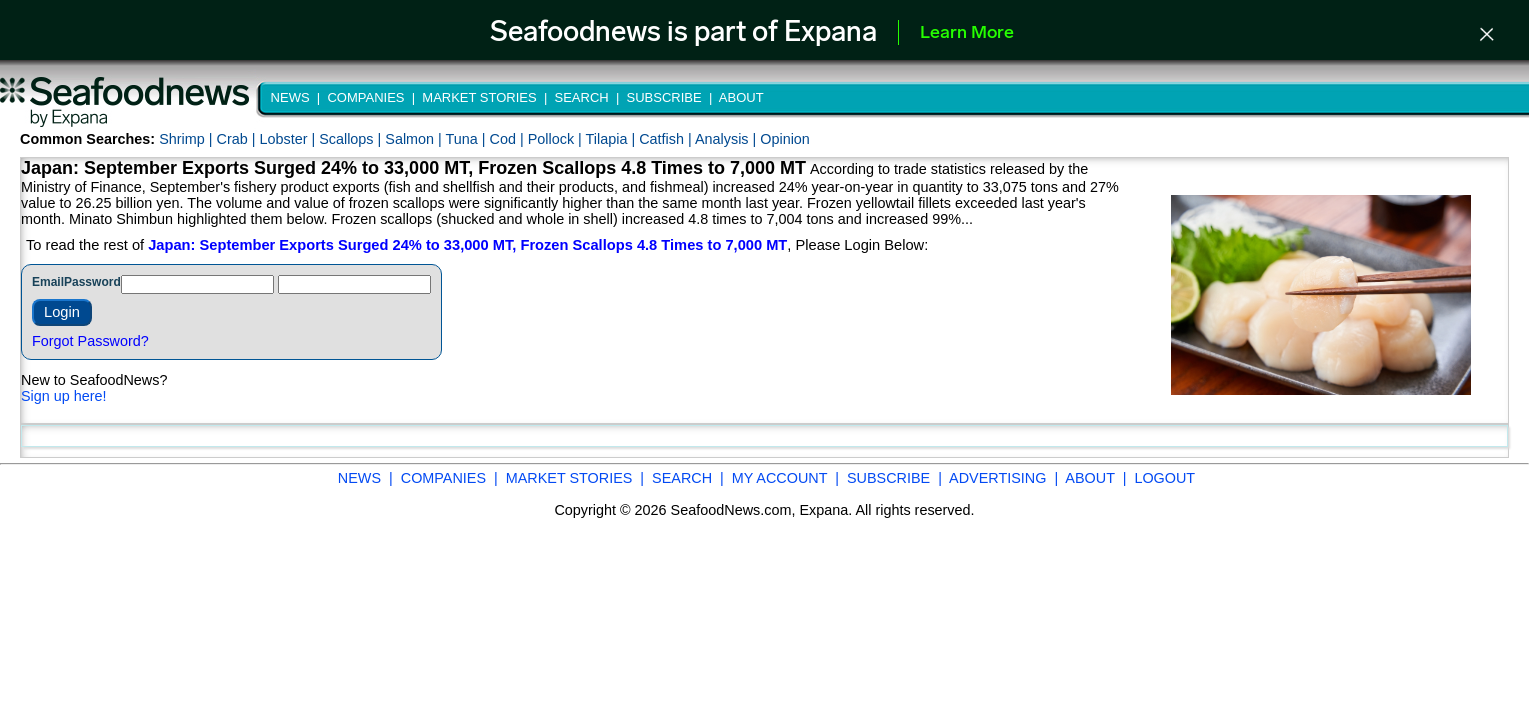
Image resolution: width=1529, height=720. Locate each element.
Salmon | (415, 139)
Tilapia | (613, 139)
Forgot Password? (90, 341)
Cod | (509, 139)
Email (48, 282)
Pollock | (557, 139)
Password (92, 282)
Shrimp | (187, 139)
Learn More (967, 33)
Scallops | (352, 139)
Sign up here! (64, 396)
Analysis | (727, 139)
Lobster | (289, 139)
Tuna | (468, 139)
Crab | (237, 139)
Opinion (785, 139)
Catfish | (667, 139)
